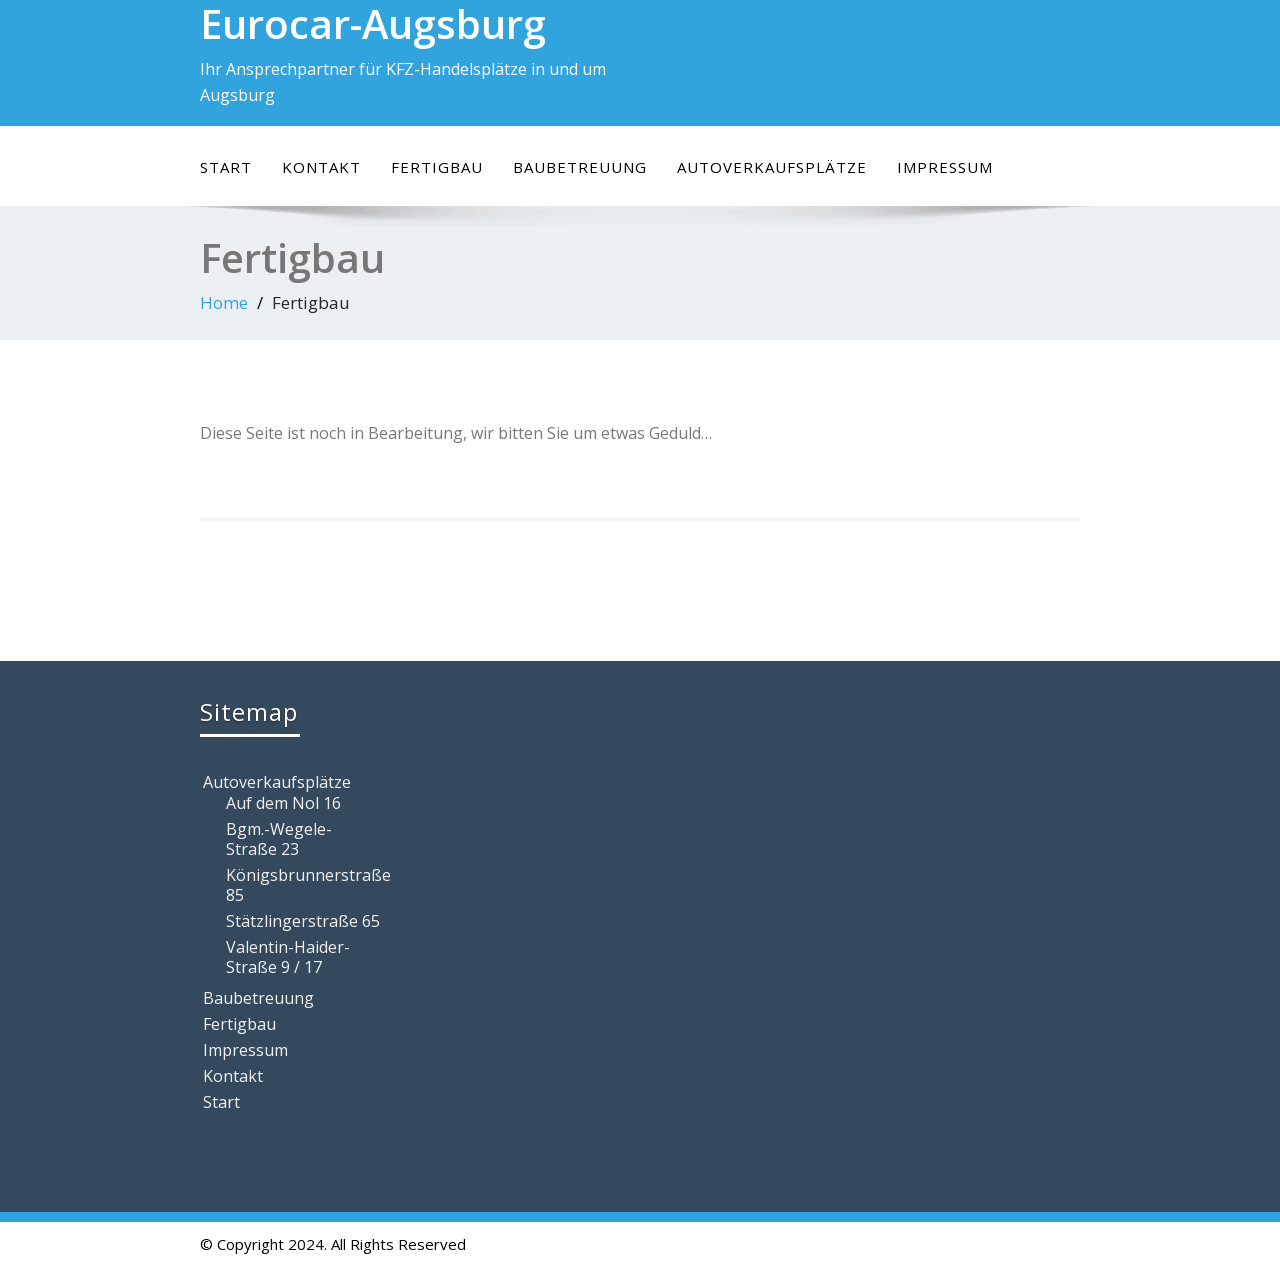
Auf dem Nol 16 (283, 803)
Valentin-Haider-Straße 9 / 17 (288, 957)
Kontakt (321, 167)
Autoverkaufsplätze (772, 167)
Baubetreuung (580, 167)
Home (224, 302)
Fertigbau (437, 167)
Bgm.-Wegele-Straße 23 (279, 839)
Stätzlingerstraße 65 (303, 921)
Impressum (945, 167)
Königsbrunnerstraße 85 (304, 885)
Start (226, 167)
